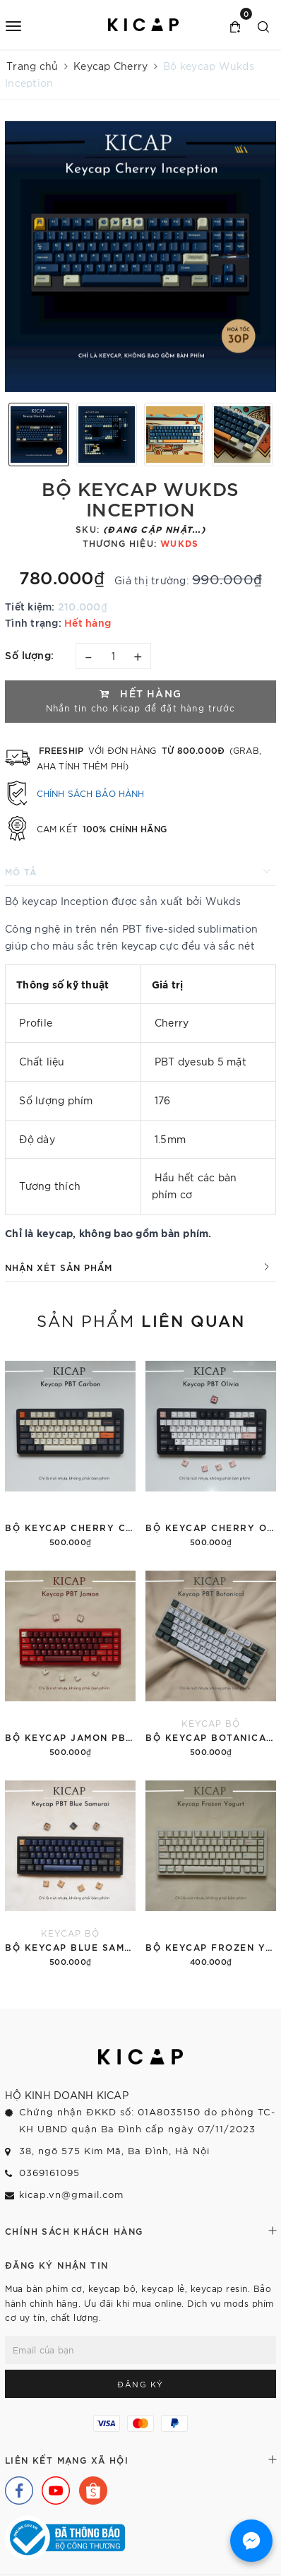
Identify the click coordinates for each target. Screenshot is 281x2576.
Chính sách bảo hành (90, 793)
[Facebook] (15, 2487)
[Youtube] (52, 2487)
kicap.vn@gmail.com (71, 2194)
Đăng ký (140, 2384)
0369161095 (49, 2172)
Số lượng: (29, 654)
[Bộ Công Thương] (65, 2536)
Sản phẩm (141, 1320)
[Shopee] (89, 2487)
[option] (140, 256)
